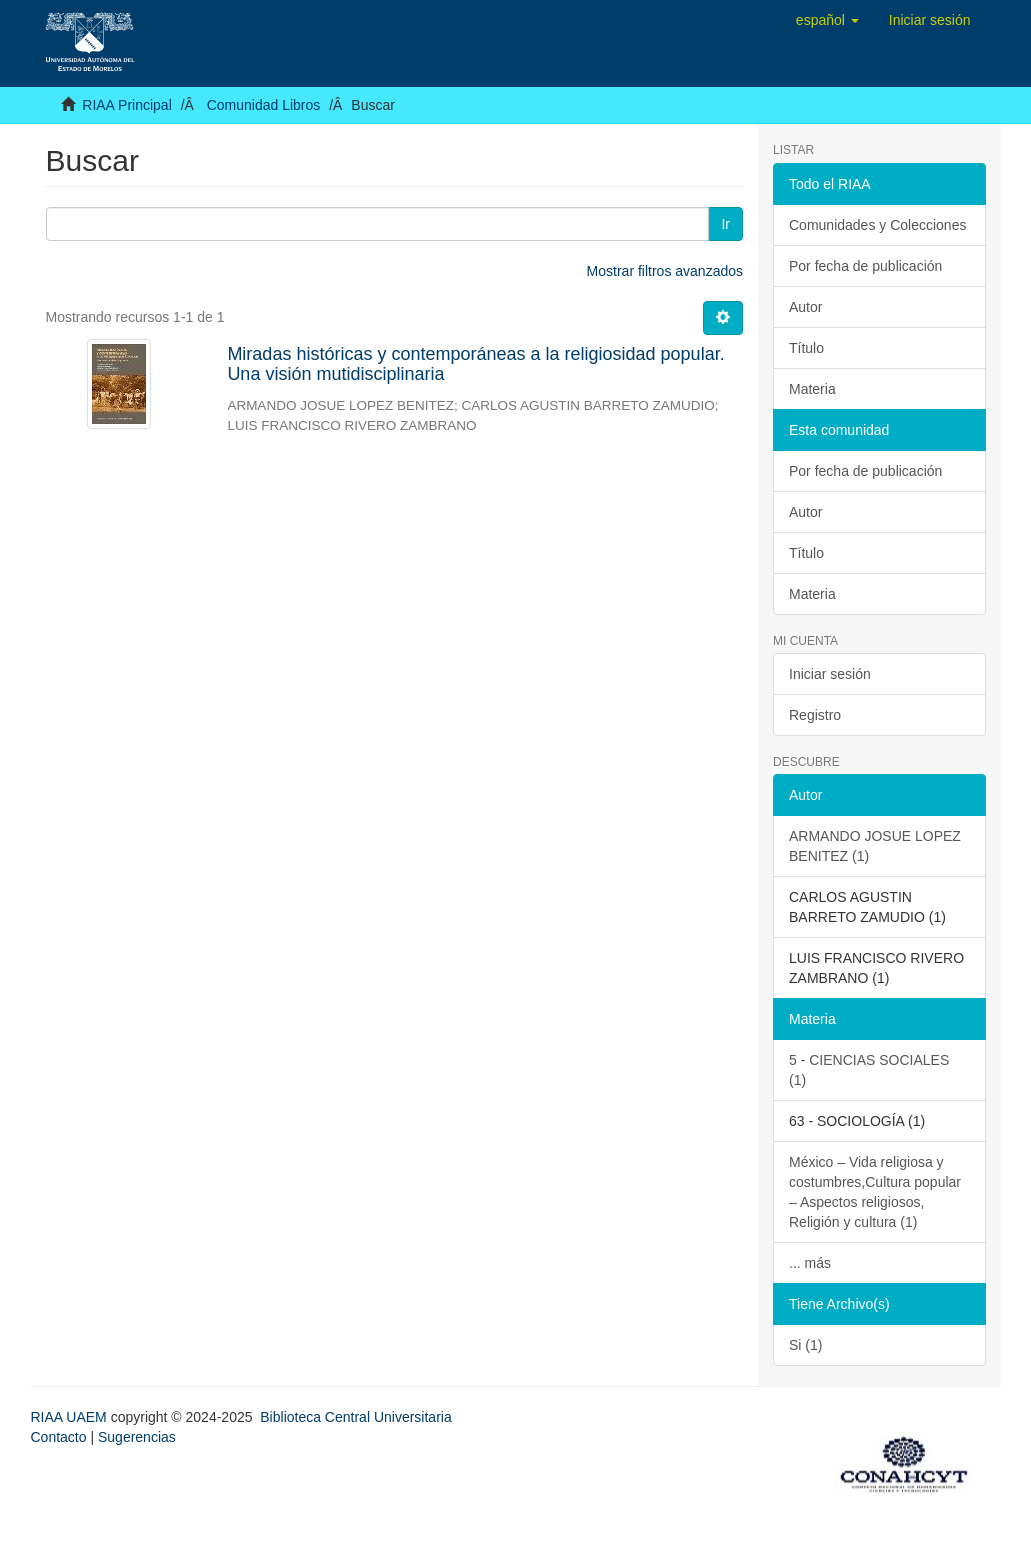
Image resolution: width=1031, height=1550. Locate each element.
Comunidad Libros (264, 105)
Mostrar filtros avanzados (665, 271)
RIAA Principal (126, 105)
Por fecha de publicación (865, 266)
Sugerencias (137, 1437)
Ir (725, 224)
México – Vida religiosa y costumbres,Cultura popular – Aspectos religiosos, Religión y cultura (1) (875, 1192)
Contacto (59, 1437)
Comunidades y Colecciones (877, 225)
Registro (815, 715)
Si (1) (805, 1345)
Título (806, 348)
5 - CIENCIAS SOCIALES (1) (869, 1070)
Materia (812, 389)
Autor (805, 307)
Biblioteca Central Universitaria (355, 1417)
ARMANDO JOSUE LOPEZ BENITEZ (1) (875, 846)
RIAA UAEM (71, 1417)
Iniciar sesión (830, 674)
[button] (827, 20)
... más (810, 1263)
